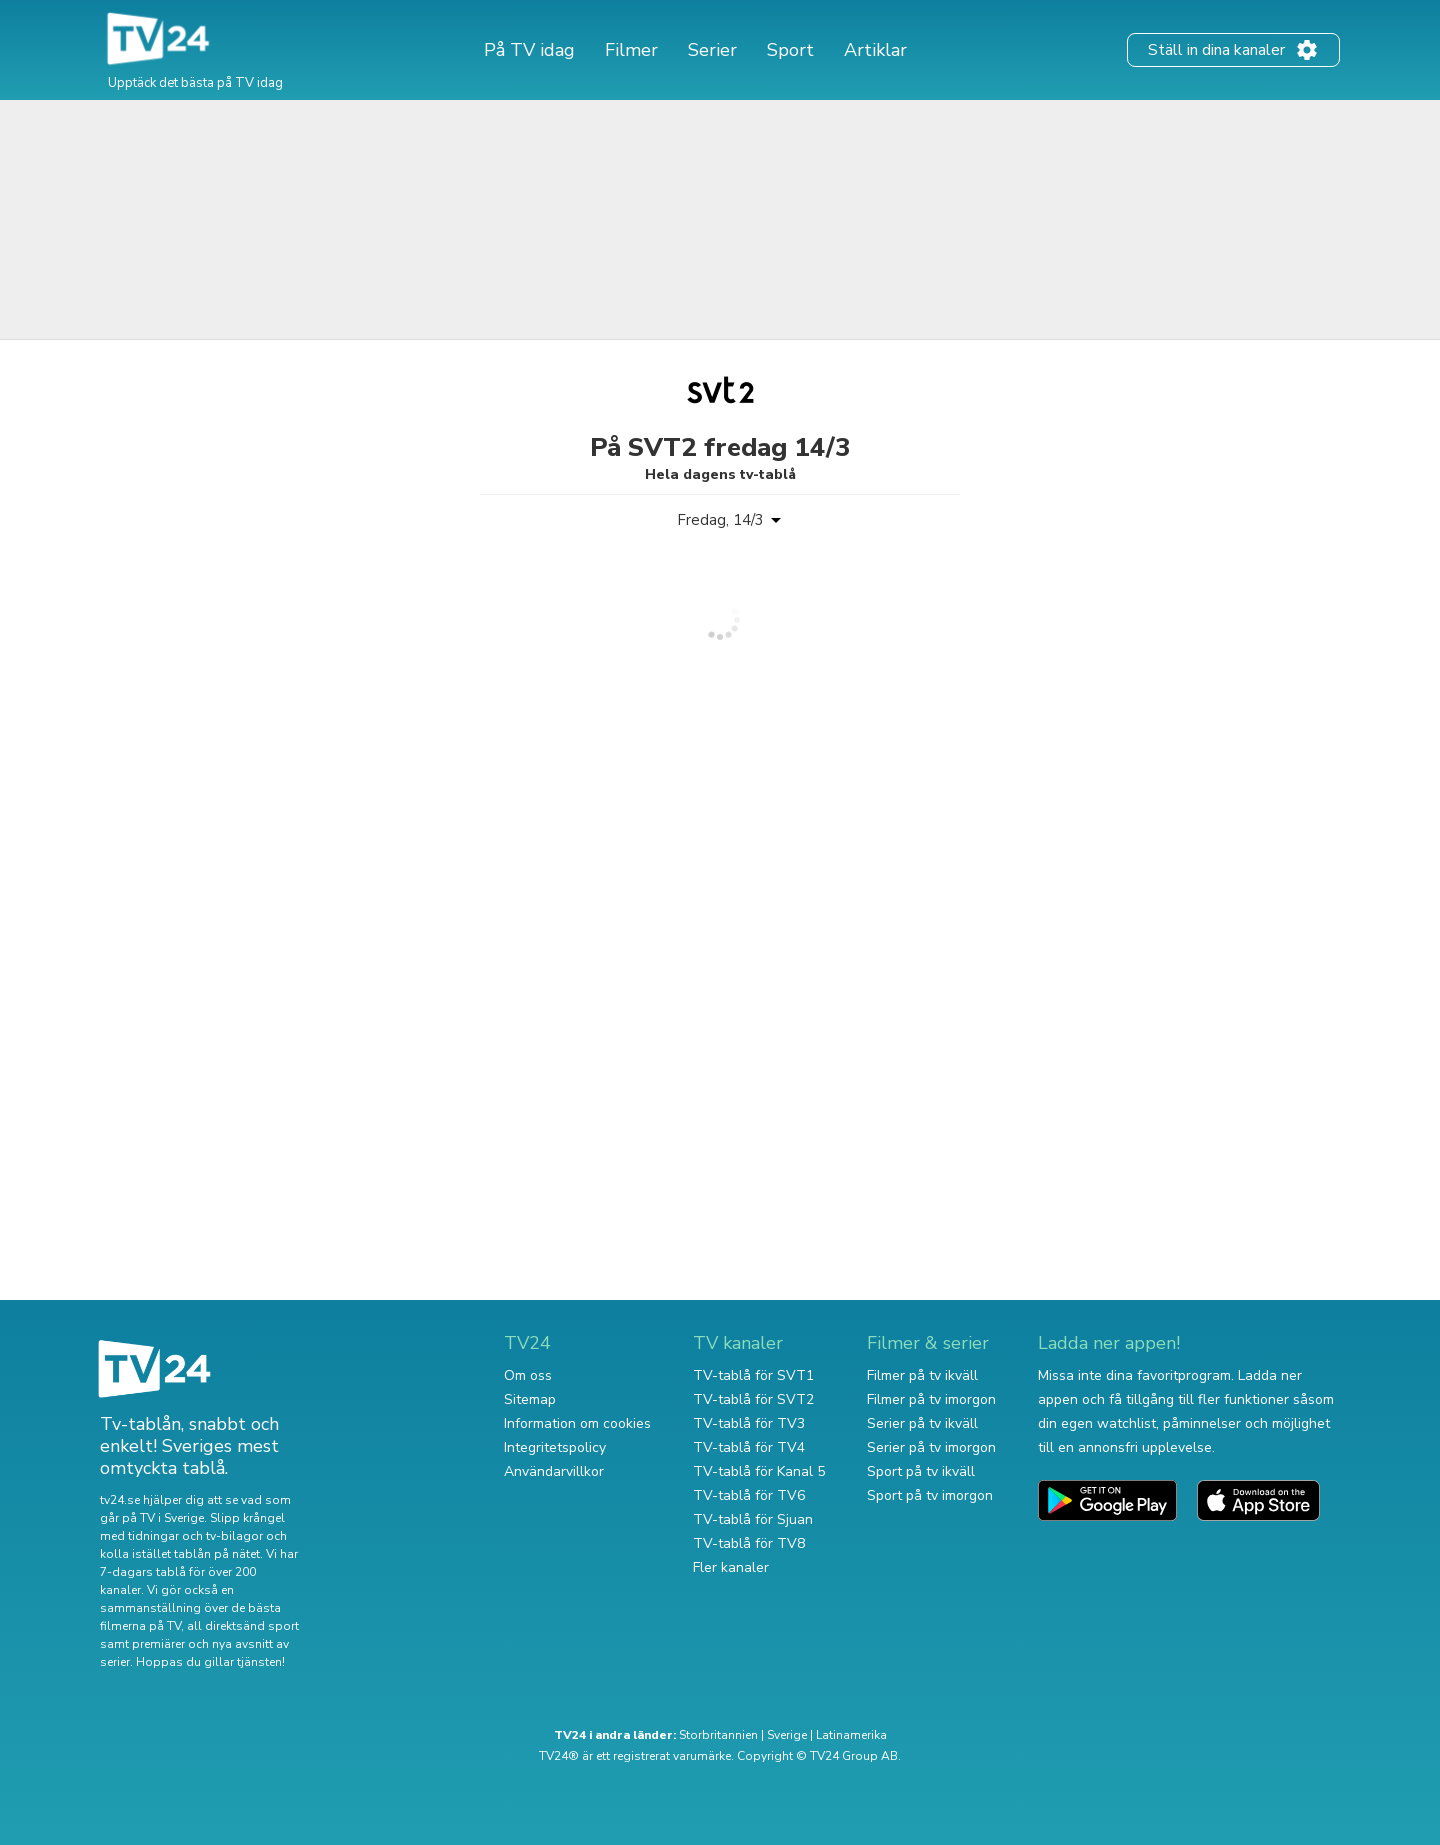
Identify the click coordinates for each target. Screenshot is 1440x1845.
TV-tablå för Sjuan (753, 1519)
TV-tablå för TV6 (749, 1495)
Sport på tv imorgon (930, 1495)
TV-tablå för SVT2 (753, 1399)
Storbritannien (718, 1735)
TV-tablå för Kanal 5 (759, 1471)
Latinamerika (851, 1735)
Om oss (528, 1375)
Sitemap (530, 1399)
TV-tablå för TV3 (749, 1423)
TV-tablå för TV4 (749, 1447)
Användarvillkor (554, 1471)
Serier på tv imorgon (931, 1447)
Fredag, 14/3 (720, 520)
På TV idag (529, 50)
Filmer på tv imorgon (931, 1399)
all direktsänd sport (243, 1626)
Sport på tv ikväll (921, 1471)
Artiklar (875, 50)
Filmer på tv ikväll (922, 1375)
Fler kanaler (731, 1567)
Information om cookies (577, 1423)
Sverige (787, 1735)
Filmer (631, 50)
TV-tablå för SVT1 (753, 1375)
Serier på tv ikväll (922, 1423)
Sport (790, 50)
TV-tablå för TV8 (749, 1543)
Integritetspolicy (555, 1447)
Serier (712, 50)
